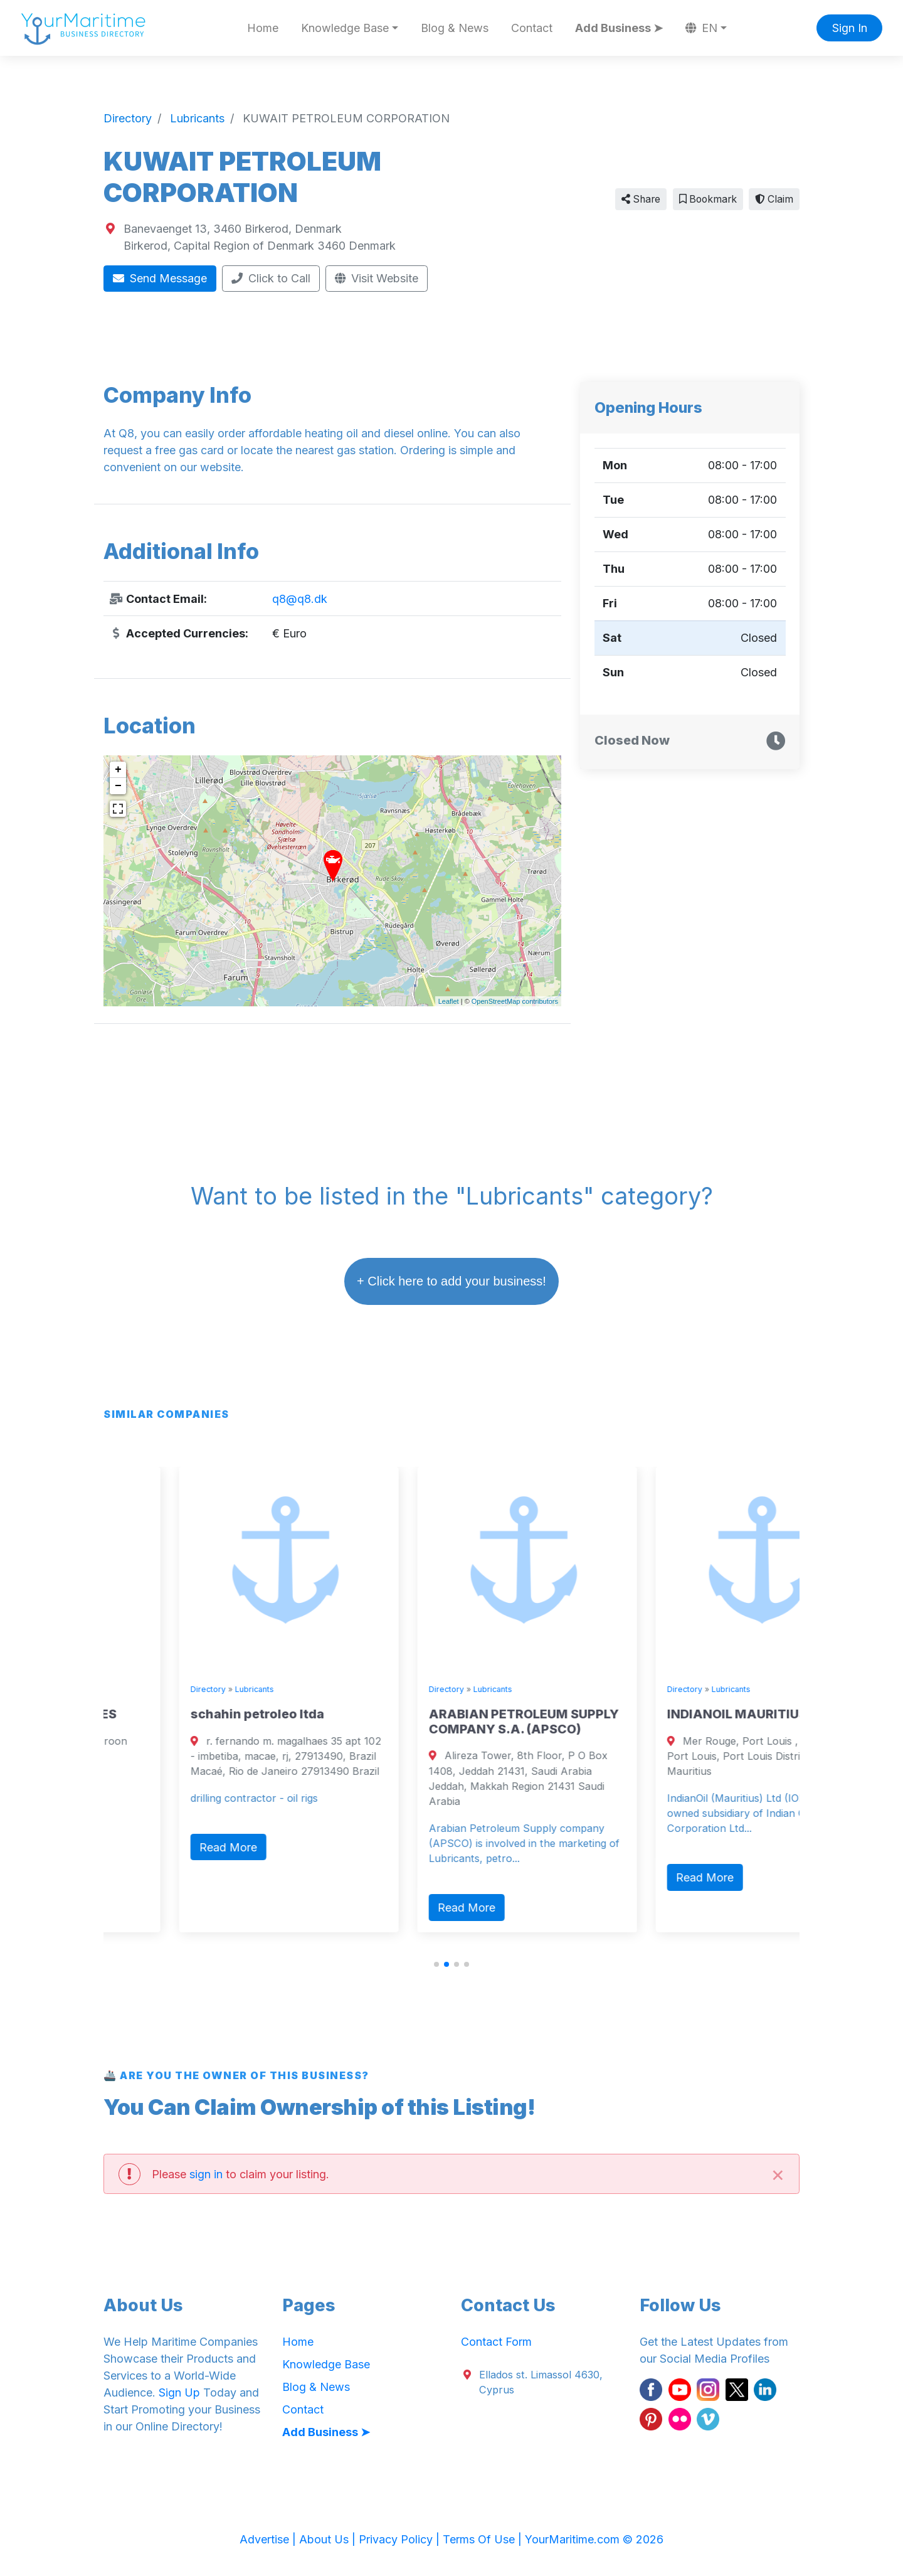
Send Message (160, 278)
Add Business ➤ (619, 28)
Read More (153, 1831)
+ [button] (118, 769)
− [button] (118, 786)
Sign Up (179, 2392)
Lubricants (178, 1689)
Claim (774, 199)
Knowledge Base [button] (345, 28)
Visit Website (377, 278)
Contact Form (496, 2341)
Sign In (849, 28)
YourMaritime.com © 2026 (594, 2539)
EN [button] (701, 28)
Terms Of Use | (484, 2539)
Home (262, 28)
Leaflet (448, 1001)
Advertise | (269, 2539)
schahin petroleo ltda (420, 1714)
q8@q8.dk (299, 598)
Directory (132, 1689)
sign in (206, 2174)
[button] (436, 1964)
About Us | (329, 2539)
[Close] (777, 2173)
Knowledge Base (326, 2364)
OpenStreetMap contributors (515, 1001)
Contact (531, 28)
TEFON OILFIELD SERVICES (197, 1714)
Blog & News (454, 28)
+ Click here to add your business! (451, 1281)
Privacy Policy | (401, 2539)
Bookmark (708, 199)
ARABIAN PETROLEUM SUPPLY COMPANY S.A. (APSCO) (686, 1721)
